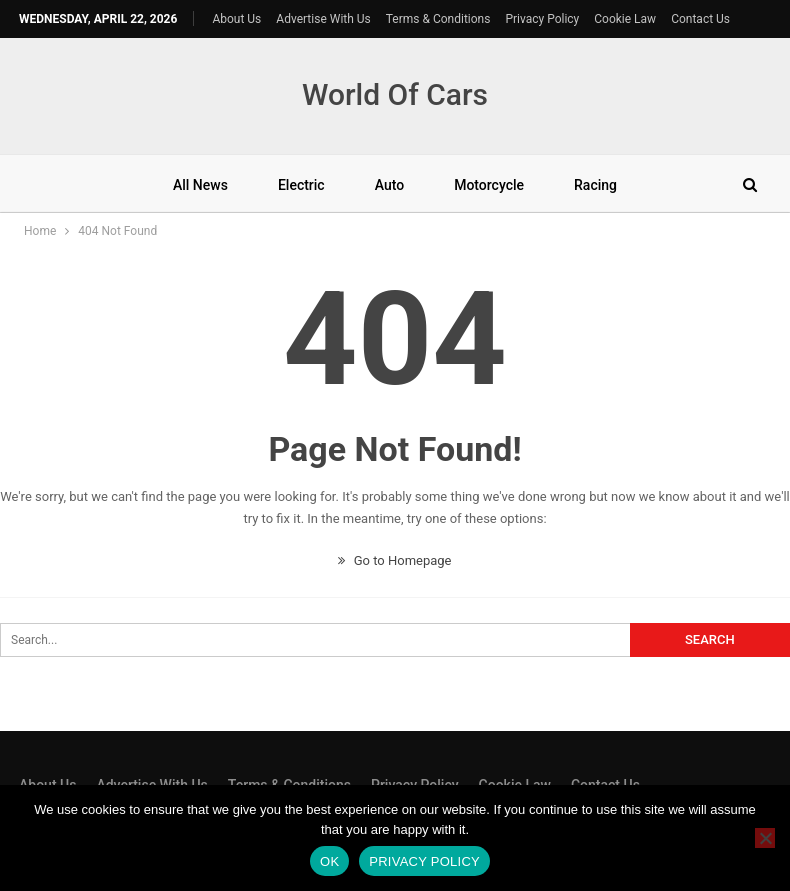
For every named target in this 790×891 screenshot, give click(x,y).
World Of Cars (395, 94)
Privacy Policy (542, 19)
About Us (236, 19)
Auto (389, 185)
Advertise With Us (323, 19)
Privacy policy (424, 861)
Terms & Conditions (438, 19)
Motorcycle (489, 185)
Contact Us (700, 19)
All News (200, 185)
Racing (595, 185)
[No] (765, 838)
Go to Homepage (394, 560)
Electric (301, 185)
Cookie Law (625, 19)
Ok (329, 861)
